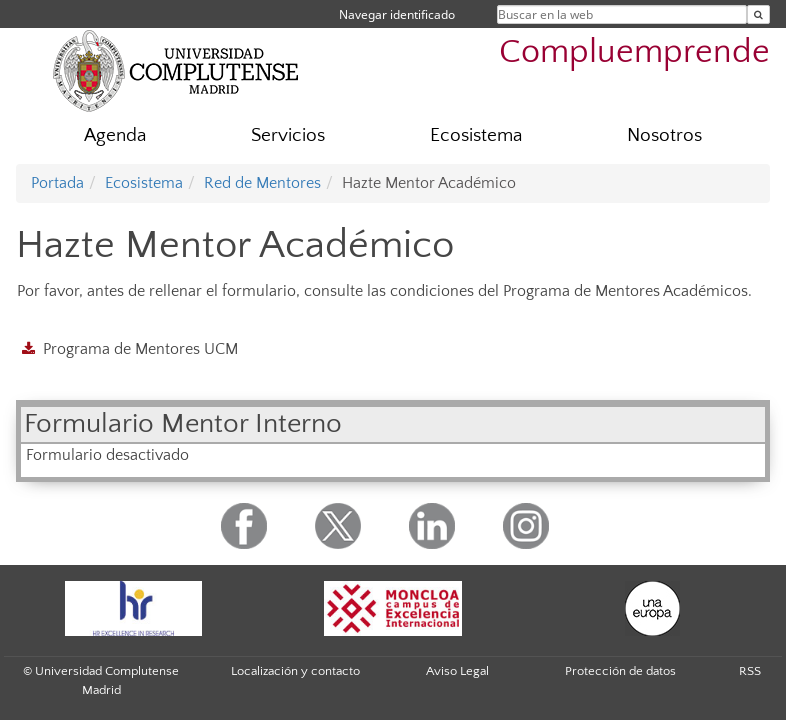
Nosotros (664, 135)
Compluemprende (634, 52)
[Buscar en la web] (758, 14)
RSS (750, 671)
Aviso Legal (457, 671)
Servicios (288, 135)
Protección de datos (620, 671)
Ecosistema (476, 135)
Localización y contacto (295, 671)
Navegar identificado (397, 14)
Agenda (115, 135)
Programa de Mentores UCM (140, 349)
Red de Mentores (262, 183)
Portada (57, 183)
